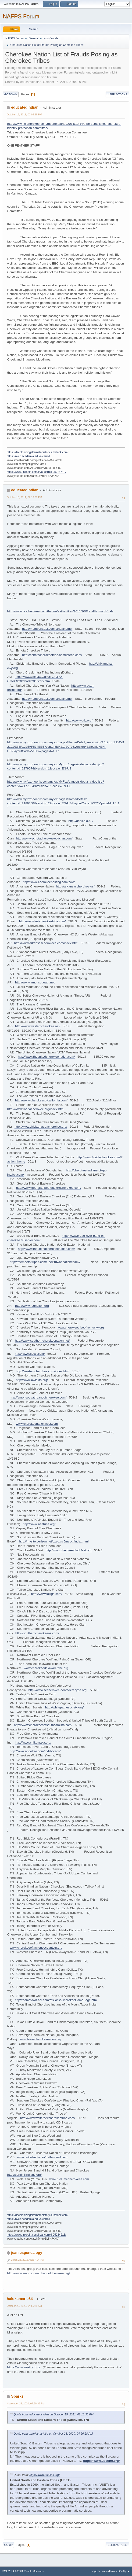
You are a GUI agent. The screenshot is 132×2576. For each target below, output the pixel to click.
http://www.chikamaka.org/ (33, 1742)
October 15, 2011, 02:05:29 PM (24, 114)
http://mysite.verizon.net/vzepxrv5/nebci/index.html (54, 1541)
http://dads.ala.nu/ (80, 821)
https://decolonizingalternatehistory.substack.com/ (37, 452)
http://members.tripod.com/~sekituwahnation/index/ (45, 1262)
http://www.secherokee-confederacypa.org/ (57, 1690)
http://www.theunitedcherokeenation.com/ (46, 1056)
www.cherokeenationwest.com (37, 1423)
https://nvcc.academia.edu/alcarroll (28, 456)
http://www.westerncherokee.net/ (37, 1026)
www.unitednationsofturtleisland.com (42, 2157)
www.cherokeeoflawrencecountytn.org (36, 1947)
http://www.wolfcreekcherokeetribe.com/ (47, 2118)
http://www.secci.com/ (30, 1353)
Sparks (17, 2396)
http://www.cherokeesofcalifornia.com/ (41, 1100)
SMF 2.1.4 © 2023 (12, 2571)
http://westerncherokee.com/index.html (42, 1371)
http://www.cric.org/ (79, 720)
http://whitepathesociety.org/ (64, 1707)
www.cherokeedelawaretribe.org (46, 1668)
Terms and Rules (107, 2571)
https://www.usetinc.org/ (23, 2367)
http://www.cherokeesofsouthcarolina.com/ (43, 1725)
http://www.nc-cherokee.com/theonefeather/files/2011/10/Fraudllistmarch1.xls (60, 611)
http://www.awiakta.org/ (32, 1380)
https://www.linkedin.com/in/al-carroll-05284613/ (36, 472)
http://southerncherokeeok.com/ (37, 1633)
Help (93, 2571)
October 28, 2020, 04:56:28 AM (24, 2305)
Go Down (10, 94)
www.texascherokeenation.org (40, 2039)
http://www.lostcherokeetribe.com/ (42, 921)
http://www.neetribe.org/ (39, 1524)
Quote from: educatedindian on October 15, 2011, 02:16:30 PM (53, 2414)
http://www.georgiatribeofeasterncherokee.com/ (48, 1187)
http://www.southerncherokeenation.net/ (42, 1340)
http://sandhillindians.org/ (24, 2174)
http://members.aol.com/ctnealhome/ (47, 628)
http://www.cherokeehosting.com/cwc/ (49, 882)
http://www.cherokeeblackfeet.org (68, 1550)
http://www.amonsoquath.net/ (35, 982)
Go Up (8, 2544)
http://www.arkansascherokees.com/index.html (46, 943)
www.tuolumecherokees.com (69, 2179)
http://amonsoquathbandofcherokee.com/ (38, 1397)
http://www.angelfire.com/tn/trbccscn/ (35, 1751)
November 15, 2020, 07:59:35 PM (26, 2403)
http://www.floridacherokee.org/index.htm (35, 1109)
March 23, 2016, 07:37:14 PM (27, 2259)
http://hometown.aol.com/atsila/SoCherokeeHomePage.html (56, 2000)
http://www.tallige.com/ (46, 1594)
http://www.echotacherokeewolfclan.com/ (44, 838)
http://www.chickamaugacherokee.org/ (40, 1126)
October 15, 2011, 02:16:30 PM (24, 497)
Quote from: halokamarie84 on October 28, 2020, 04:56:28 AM (53, 2433)
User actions (117, 94)
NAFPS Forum (21, 16)
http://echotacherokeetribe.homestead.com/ (52, 655)
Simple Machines (33, 2571)
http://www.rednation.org (32, 1305)
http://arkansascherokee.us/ (75, 886)
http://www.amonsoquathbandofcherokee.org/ (38, 2273)
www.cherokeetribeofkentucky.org (80, 1327)
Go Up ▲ (124, 2571)
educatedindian (24, 107)
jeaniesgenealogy (26, 2253)
